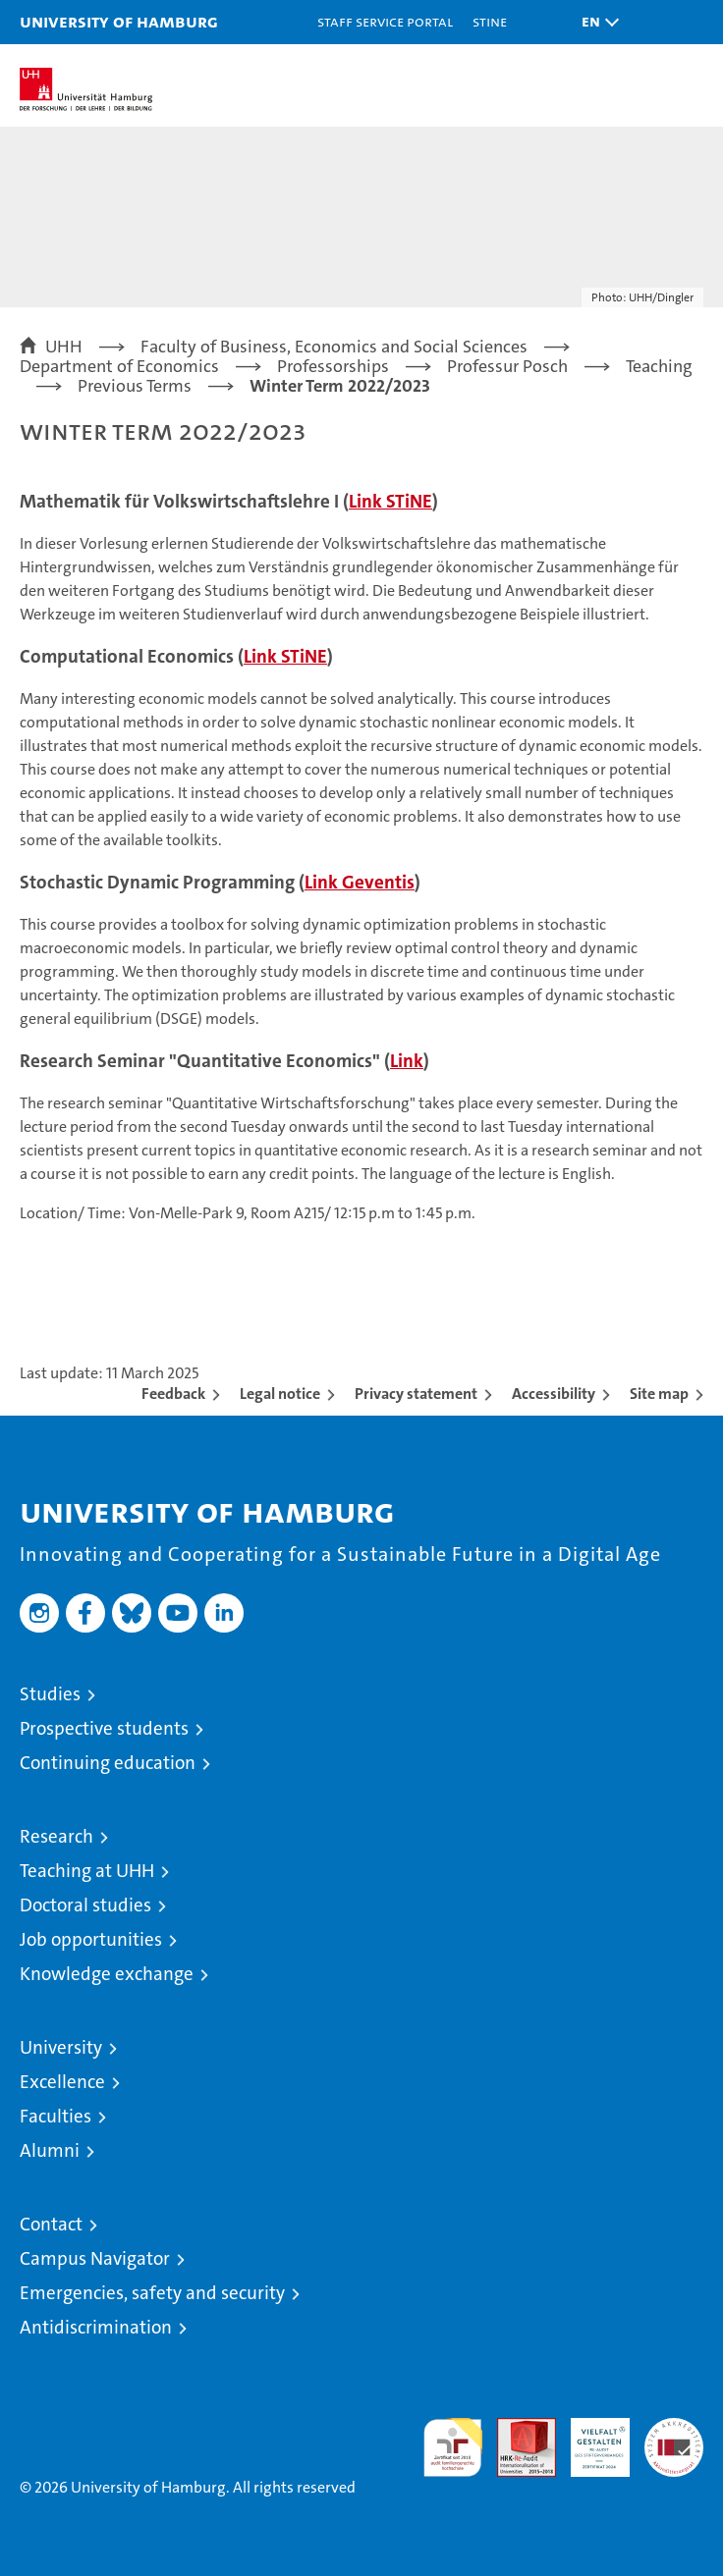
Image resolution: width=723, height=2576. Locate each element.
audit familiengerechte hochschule (452, 2447)
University (61, 2047)
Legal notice (280, 1393)
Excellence (62, 2081)
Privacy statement (416, 1393)
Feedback (173, 1393)
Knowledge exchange (107, 1973)
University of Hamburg (119, 21)
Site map (659, 1393)
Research (56, 1836)
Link (406, 1060)
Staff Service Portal (385, 21)
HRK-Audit (589, 2438)
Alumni (50, 2150)
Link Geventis (360, 882)
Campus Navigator (95, 2258)
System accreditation (673, 2438)
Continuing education (107, 1762)
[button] (595, 22)
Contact (51, 2224)
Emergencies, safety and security (152, 2293)
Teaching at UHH (87, 1870)
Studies (50, 1694)
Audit (515, 2428)
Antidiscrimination (96, 2327)
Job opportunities (91, 1939)
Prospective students (104, 1728)
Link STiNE (390, 501)
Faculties (55, 2116)
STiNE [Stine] (490, 21)
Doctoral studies (85, 1905)
